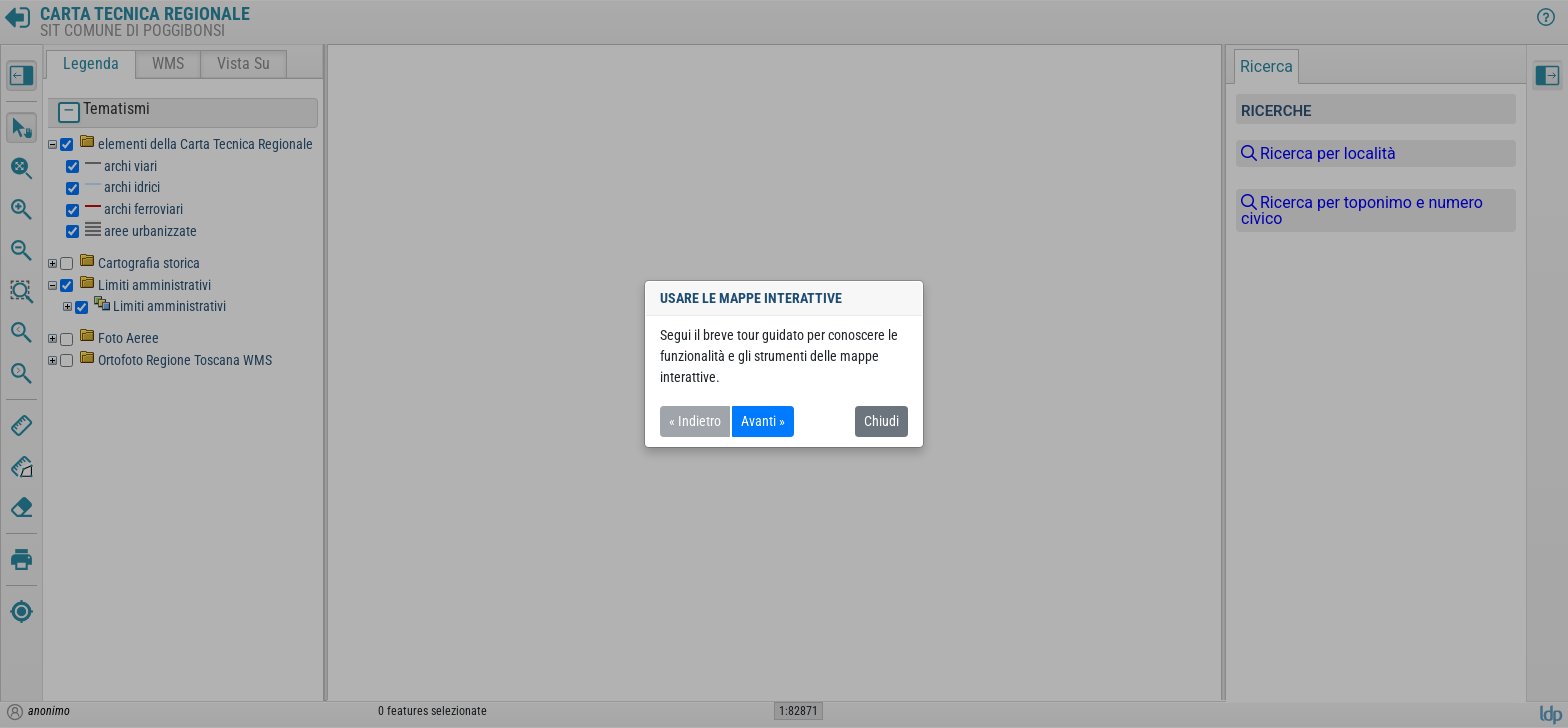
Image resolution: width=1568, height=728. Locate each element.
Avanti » (763, 421)
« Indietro (695, 421)
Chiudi (881, 421)
